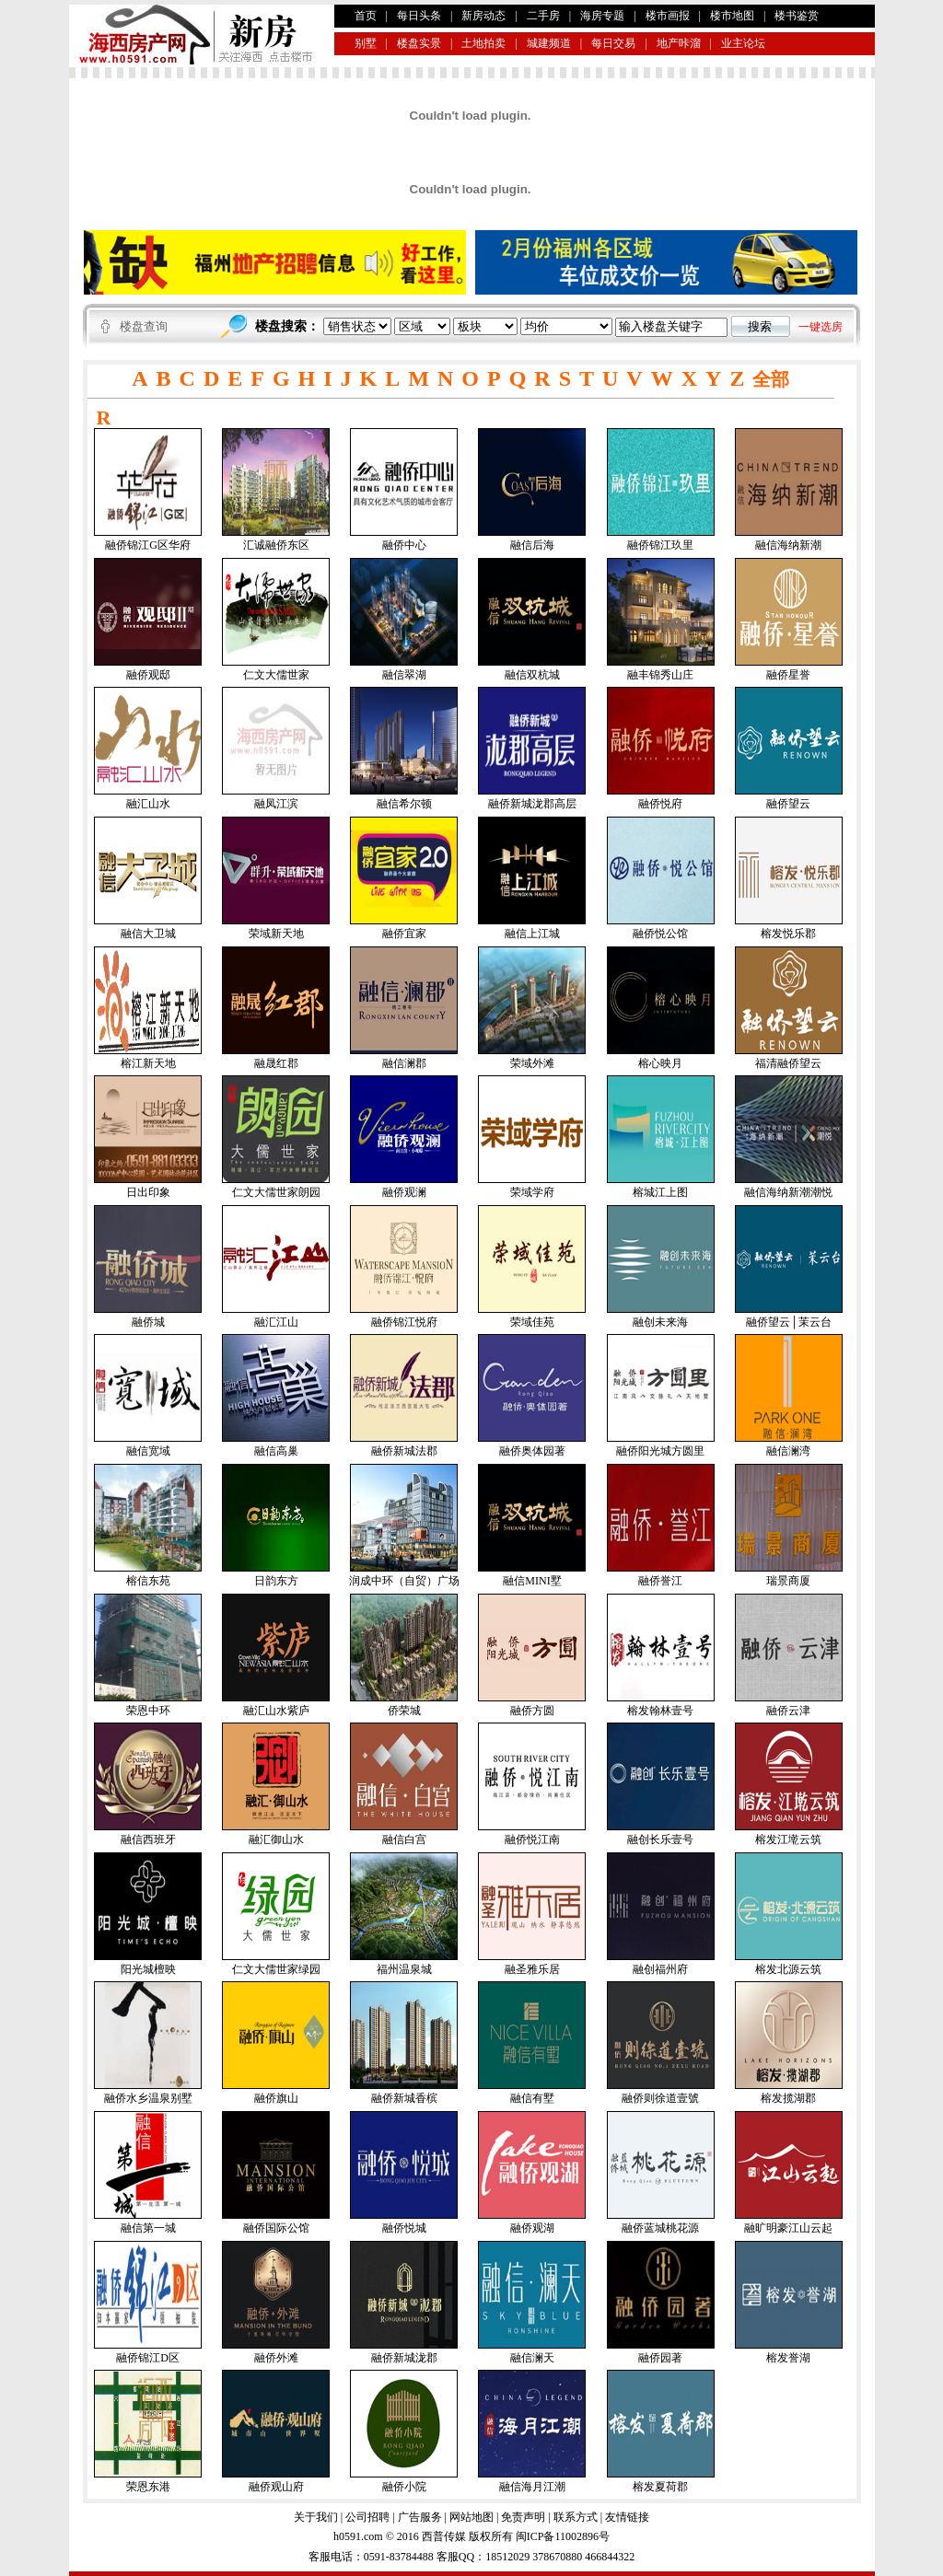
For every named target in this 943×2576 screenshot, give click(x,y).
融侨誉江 (660, 1580)
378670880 (556, 2556)
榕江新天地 (148, 1063)
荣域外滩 (532, 1063)
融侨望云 (788, 803)
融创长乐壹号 (660, 1839)
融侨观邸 (148, 674)
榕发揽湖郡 (788, 2098)
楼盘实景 (419, 43)
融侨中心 (404, 545)
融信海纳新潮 (788, 545)
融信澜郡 (404, 1063)
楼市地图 (732, 15)
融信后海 (532, 545)
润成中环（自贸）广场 (404, 1580)
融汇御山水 (276, 1839)
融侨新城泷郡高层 (532, 803)
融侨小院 (404, 2486)
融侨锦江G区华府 (148, 545)
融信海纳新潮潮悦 (788, 1192)
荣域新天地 (276, 933)
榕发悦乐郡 (788, 933)
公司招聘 (367, 2517)
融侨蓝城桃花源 (660, 2228)
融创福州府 (660, 1969)
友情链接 (627, 2517)
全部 (770, 379)
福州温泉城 (404, 1969)
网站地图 (471, 2517)
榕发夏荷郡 (660, 2486)
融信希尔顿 (404, 803)
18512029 (507, 2556)
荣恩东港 (148, 2486)
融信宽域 (148, 1451)
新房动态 (483, 15)
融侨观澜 (404, 1192)
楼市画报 (668, 15)
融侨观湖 (532, 2228)
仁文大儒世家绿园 (276, 1969)
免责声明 (523, 2517)
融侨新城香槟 (404, 2098)
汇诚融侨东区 (276, 545)
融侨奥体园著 (532, 1451)
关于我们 (316, 2517)
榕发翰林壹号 (660, 1710)
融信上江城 (532, 933)
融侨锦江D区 (148, 2357)
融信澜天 (532, 2357)
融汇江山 (276, 1322)
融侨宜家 (404, 933)
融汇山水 (148, 803)
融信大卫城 (148, 933)
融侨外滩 (276, 2357)
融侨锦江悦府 (404, 1322)
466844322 (608, 2556)
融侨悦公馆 (660, 933)
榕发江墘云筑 (788, 1839)
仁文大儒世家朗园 (276, 1192)
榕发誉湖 (788, 2357)
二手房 (543, 15)
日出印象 (148, 1192)
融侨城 (148, 1322)
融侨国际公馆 (276, 2228)
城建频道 (549, 43)
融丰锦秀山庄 (660, 674)
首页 (366, 15)
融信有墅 (532, 2098)
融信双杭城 (532, 674)
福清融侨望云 (788, 1063)
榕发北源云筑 (788, 1969)
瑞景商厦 (788, 1580)
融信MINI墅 (532, 1580)
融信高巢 (276, 1451)
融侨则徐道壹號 (660, 2098)
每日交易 (613, 43)
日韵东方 (276, 1580)
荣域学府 (532, 1192)
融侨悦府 (660, 803)
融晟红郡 (276, 1063)
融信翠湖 (404, 674)
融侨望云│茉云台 (789, 1322)
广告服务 (420, 2517)
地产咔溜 (679, 43)
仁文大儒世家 (276, 674)
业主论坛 (743, 43)
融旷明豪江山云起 (788, 2228)
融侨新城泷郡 (404, 2357)
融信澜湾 (788, 1451)
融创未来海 (660, 1322)
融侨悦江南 (532, 1839)
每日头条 (419, 15)
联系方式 (575, 2517)
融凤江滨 (276, 803)
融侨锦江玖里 (660, 545)
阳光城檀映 (148, 1969)
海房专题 (602, 15)
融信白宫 (404, 1839)
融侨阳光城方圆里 (660, 1451)
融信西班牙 (148, 1839)
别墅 (366, 43)
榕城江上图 (660, 1192)
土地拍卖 (483, 43)
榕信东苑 (148, 1580)
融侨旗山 (276, 2098)
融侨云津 (788, 1710)
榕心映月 (660, 1063)
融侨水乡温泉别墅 (148, 2098)
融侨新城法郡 (404, 1451)
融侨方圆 (532, 1710)
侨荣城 (404, 1710)
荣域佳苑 (532, 1322)
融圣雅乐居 (532, 1969)
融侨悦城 (404, 2228)
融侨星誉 (788, 674)
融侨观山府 (276, 2486)
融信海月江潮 (532, 2486)
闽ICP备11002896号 (563, 2536)
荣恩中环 (148, 1710)
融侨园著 (660, 2357)
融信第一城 (148, 2228)
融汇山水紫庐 (276, 1710)
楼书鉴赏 (796, 15)
